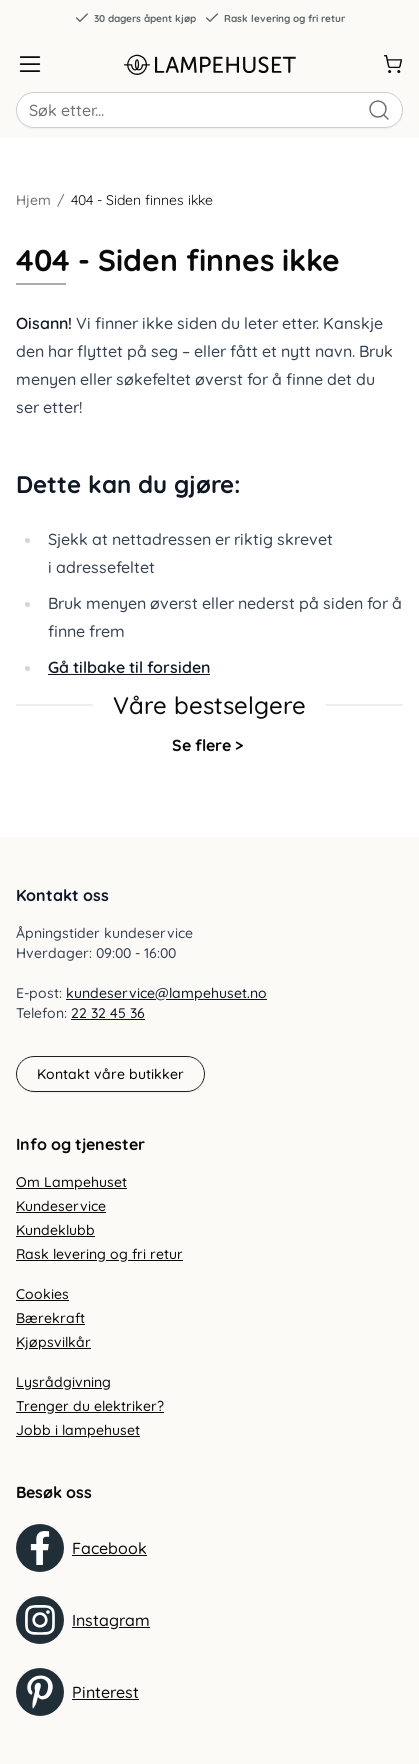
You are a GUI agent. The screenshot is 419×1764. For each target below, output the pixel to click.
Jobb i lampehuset (78, 1430)
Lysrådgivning (63, 1382)
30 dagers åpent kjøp (135, 18)
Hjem (33, 200)
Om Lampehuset (71, 1182)
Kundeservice (61, 1206)
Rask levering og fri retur (274, 18)
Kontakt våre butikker (110, 1074)
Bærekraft (50, 1318)
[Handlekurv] (393, 64)
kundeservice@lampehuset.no (166, 993)
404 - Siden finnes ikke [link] (142, 200)
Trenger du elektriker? (90, 1406)
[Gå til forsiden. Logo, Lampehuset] (210, 64)
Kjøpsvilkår (53, 1342)
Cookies (42, 1294)
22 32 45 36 (108, 1013)
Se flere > (207, 745)
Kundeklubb (55, 1230)
